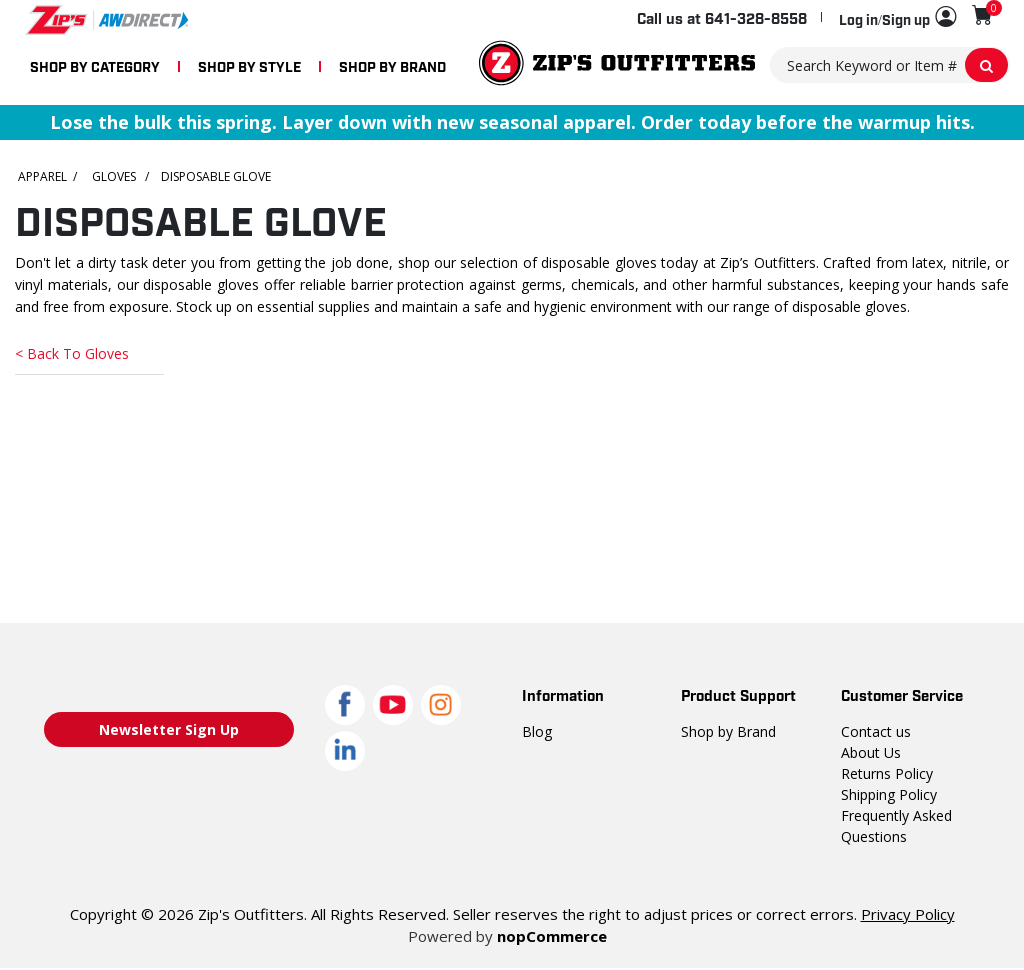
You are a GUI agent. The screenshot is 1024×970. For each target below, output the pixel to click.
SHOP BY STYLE (249, 65)
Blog (536, 731)
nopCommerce (549, 936)
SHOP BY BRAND (392, 65)
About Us (870, 752)
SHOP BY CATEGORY (95, 65)
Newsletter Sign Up (169, 730)
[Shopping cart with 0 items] (982, 15)
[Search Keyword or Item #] (890, 65)
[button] (897, 18)
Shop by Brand (727, 731)
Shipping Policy (889, 794)
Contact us (874, 731)
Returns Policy (886, 773)
